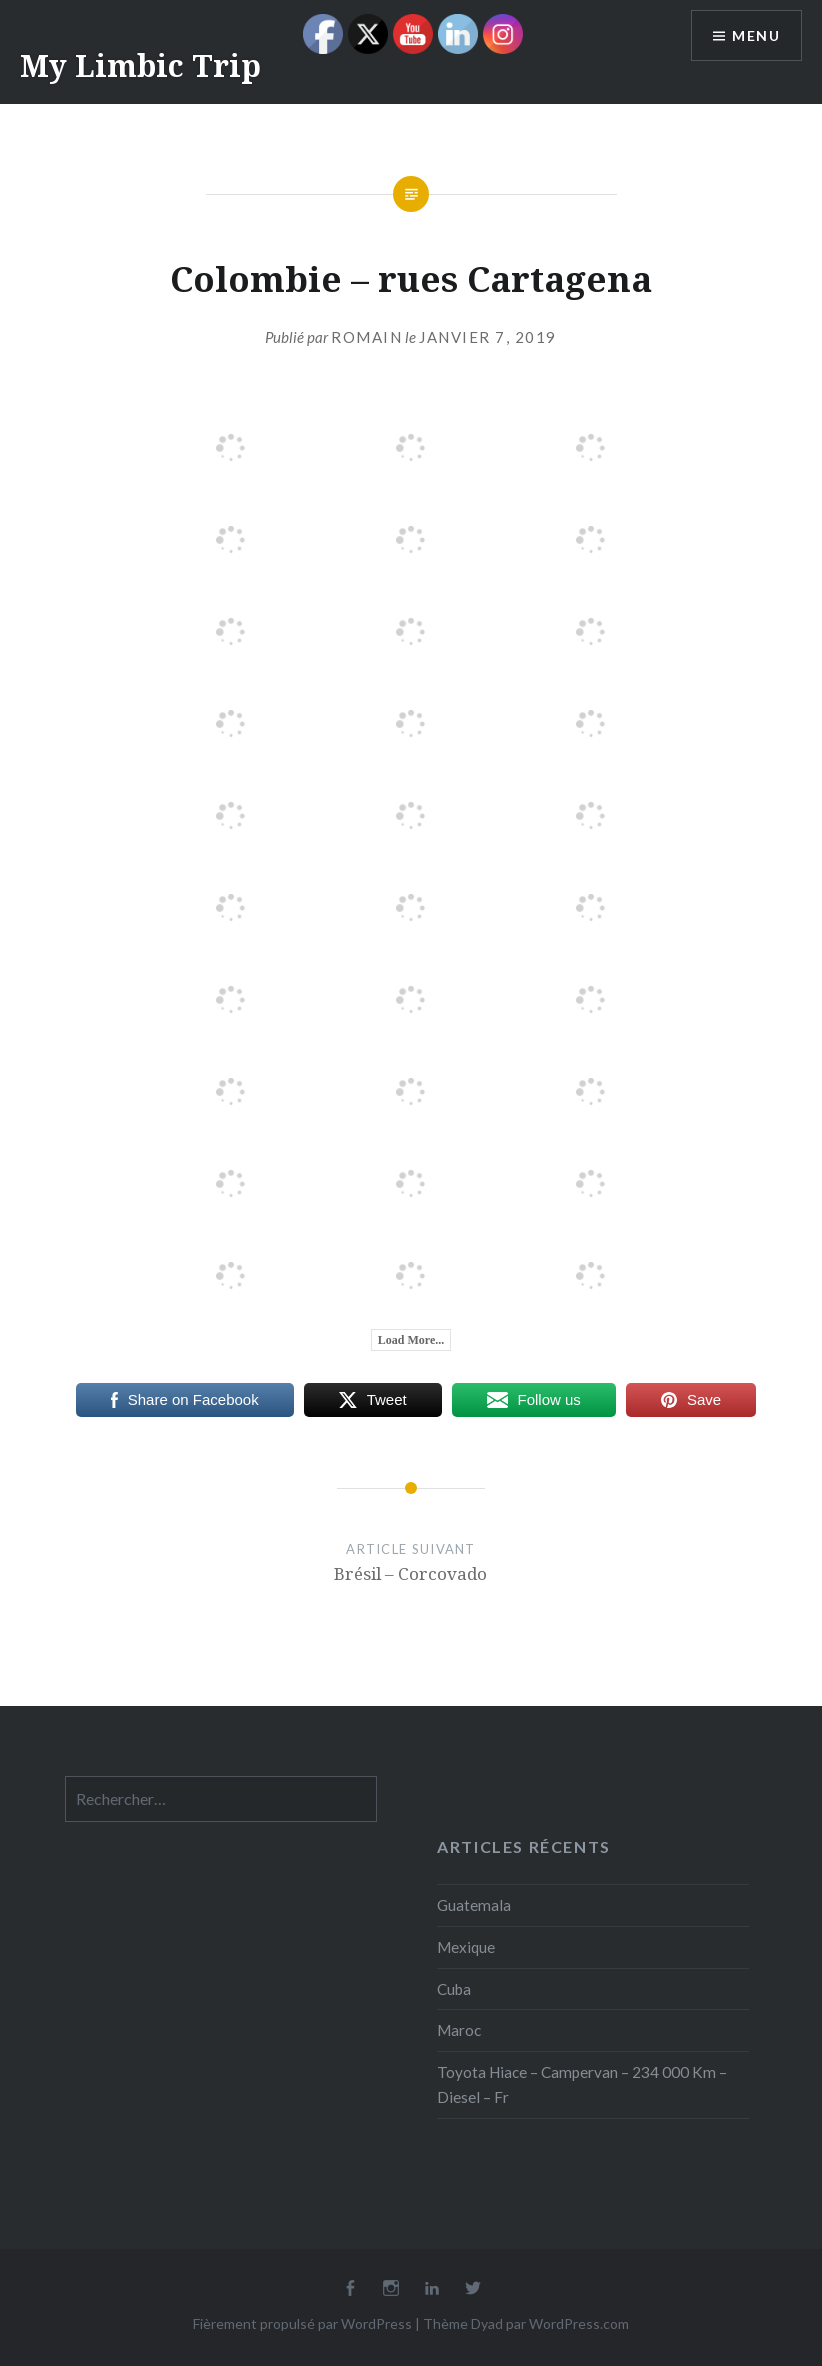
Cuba (454, 1989)
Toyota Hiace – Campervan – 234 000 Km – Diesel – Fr (582, 2084)
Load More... (411, 1340)
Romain (366, 337)
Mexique (466, 1947)
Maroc (459, 2030)
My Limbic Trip (140, 65)
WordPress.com (579, 2323)
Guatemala (474, 1905)
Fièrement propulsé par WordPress (302, 2323)
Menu (756, 35)
